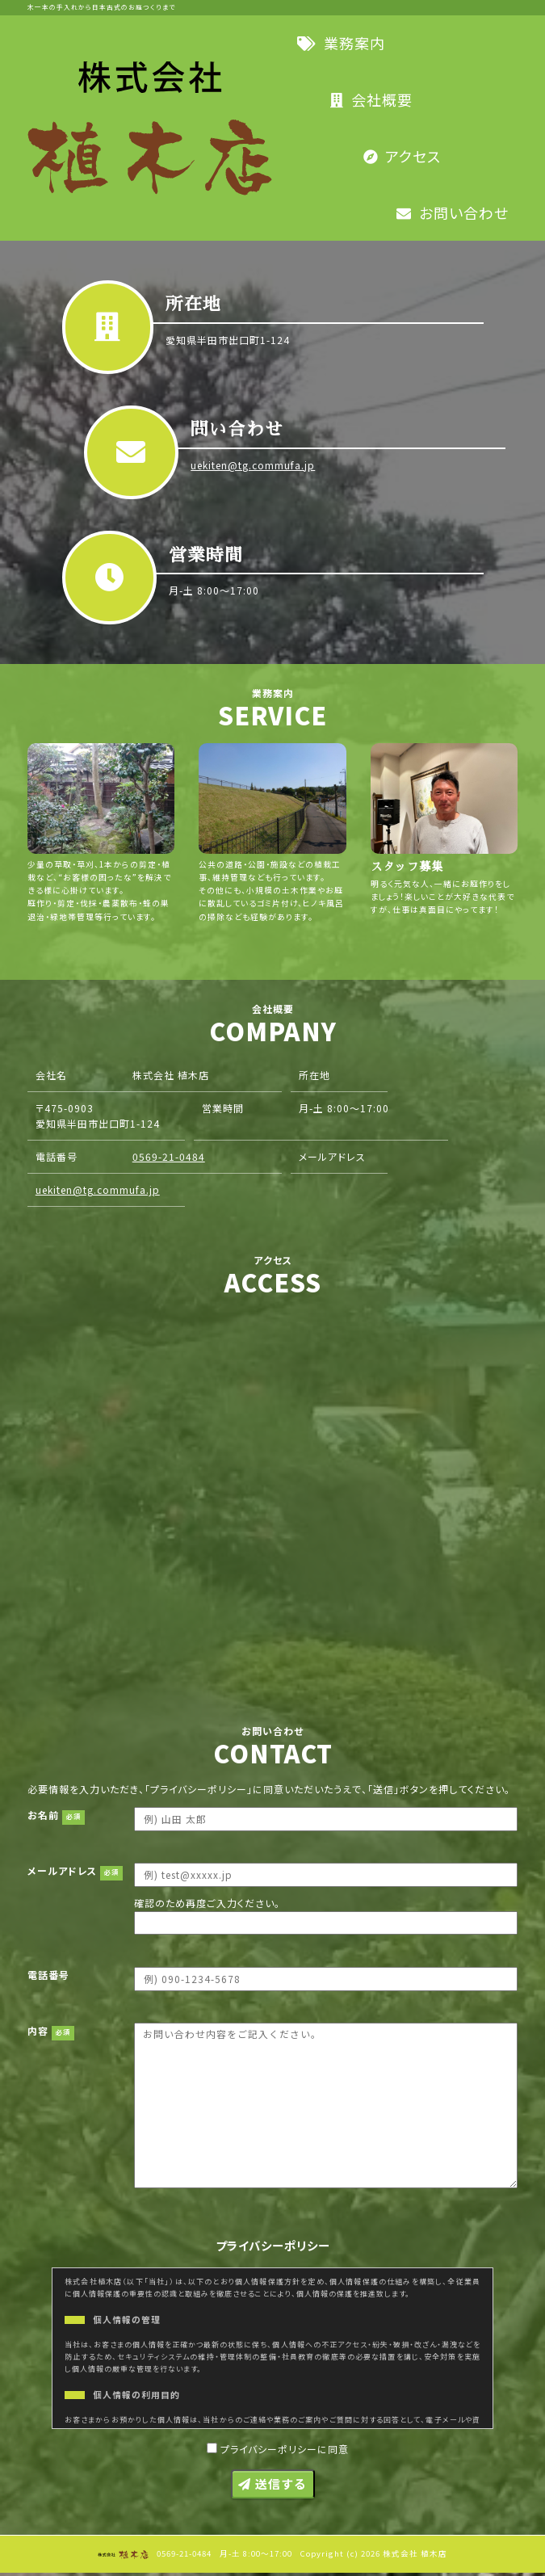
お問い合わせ (452, 212)
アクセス (402, 155)
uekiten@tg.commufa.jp (255, 466)
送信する (272, 2486)
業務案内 (341, 42)
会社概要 (371, 99)
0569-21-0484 (413, 1189)
